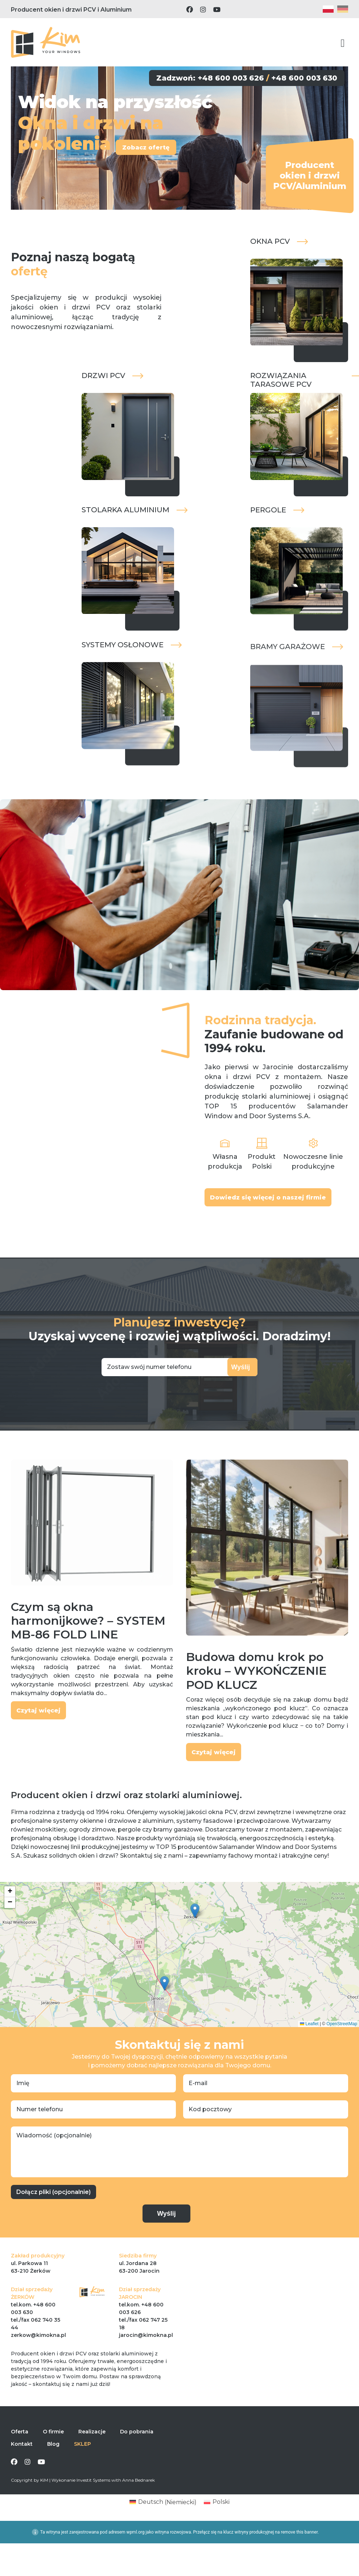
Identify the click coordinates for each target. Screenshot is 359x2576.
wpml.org (136, 2550)
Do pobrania (136, 2449)
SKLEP (82, 2462)
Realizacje (92, 2449)
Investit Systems (93, 2498)
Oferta (19, 2449)
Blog (53, 2462)
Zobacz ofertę (155, 156)
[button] (194, 1928)
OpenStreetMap (341, 2042)
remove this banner (299, 2550)
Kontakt (22, 2462)
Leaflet (309, 2042)
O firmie (53, 2449)
